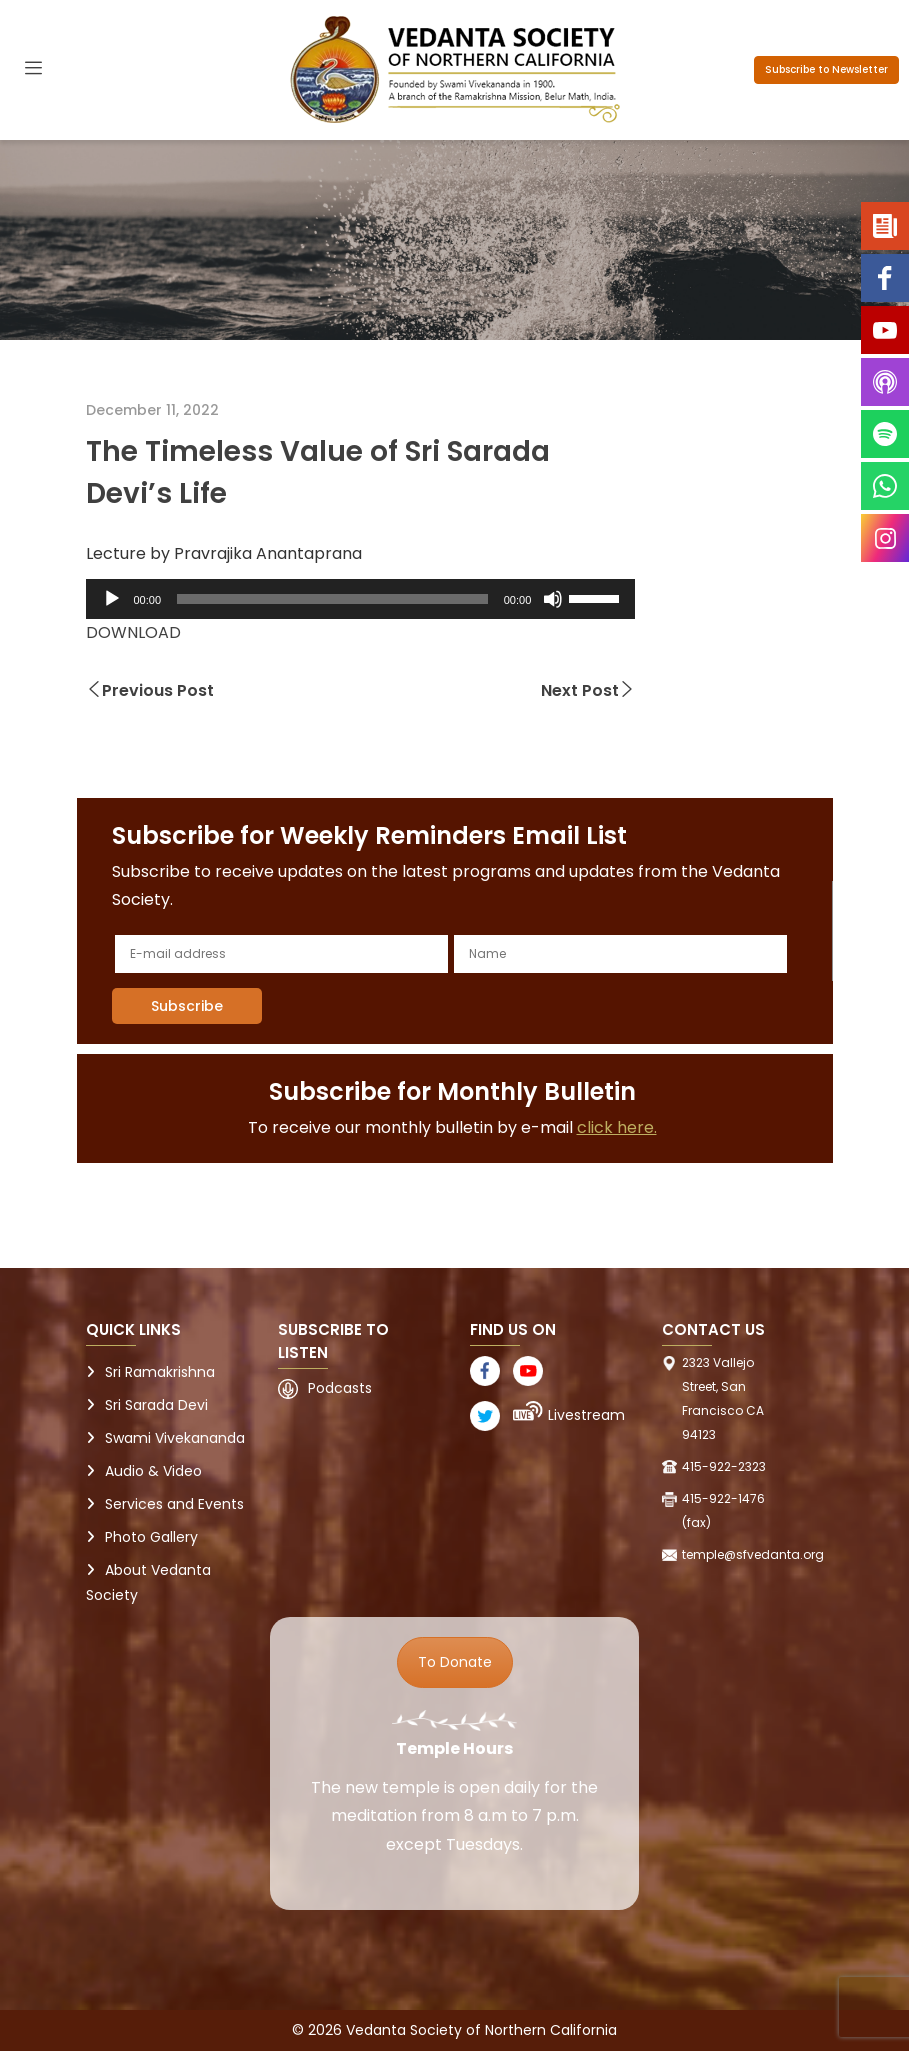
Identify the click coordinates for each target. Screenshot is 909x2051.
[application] (361, 599)
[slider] (332, 599)
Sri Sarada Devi (156, 1405)
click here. (617, 1127)
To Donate (455, 1662)
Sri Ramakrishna (160, 1372)
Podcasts (340, 1388)
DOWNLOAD (133, 632)
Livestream (586, 1415)
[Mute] (553, 599)
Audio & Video (153, 1471)
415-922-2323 (724, 1466)
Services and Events (174, 1504)
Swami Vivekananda (175, 1438)
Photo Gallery (151, 1537)
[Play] (112, 599)
